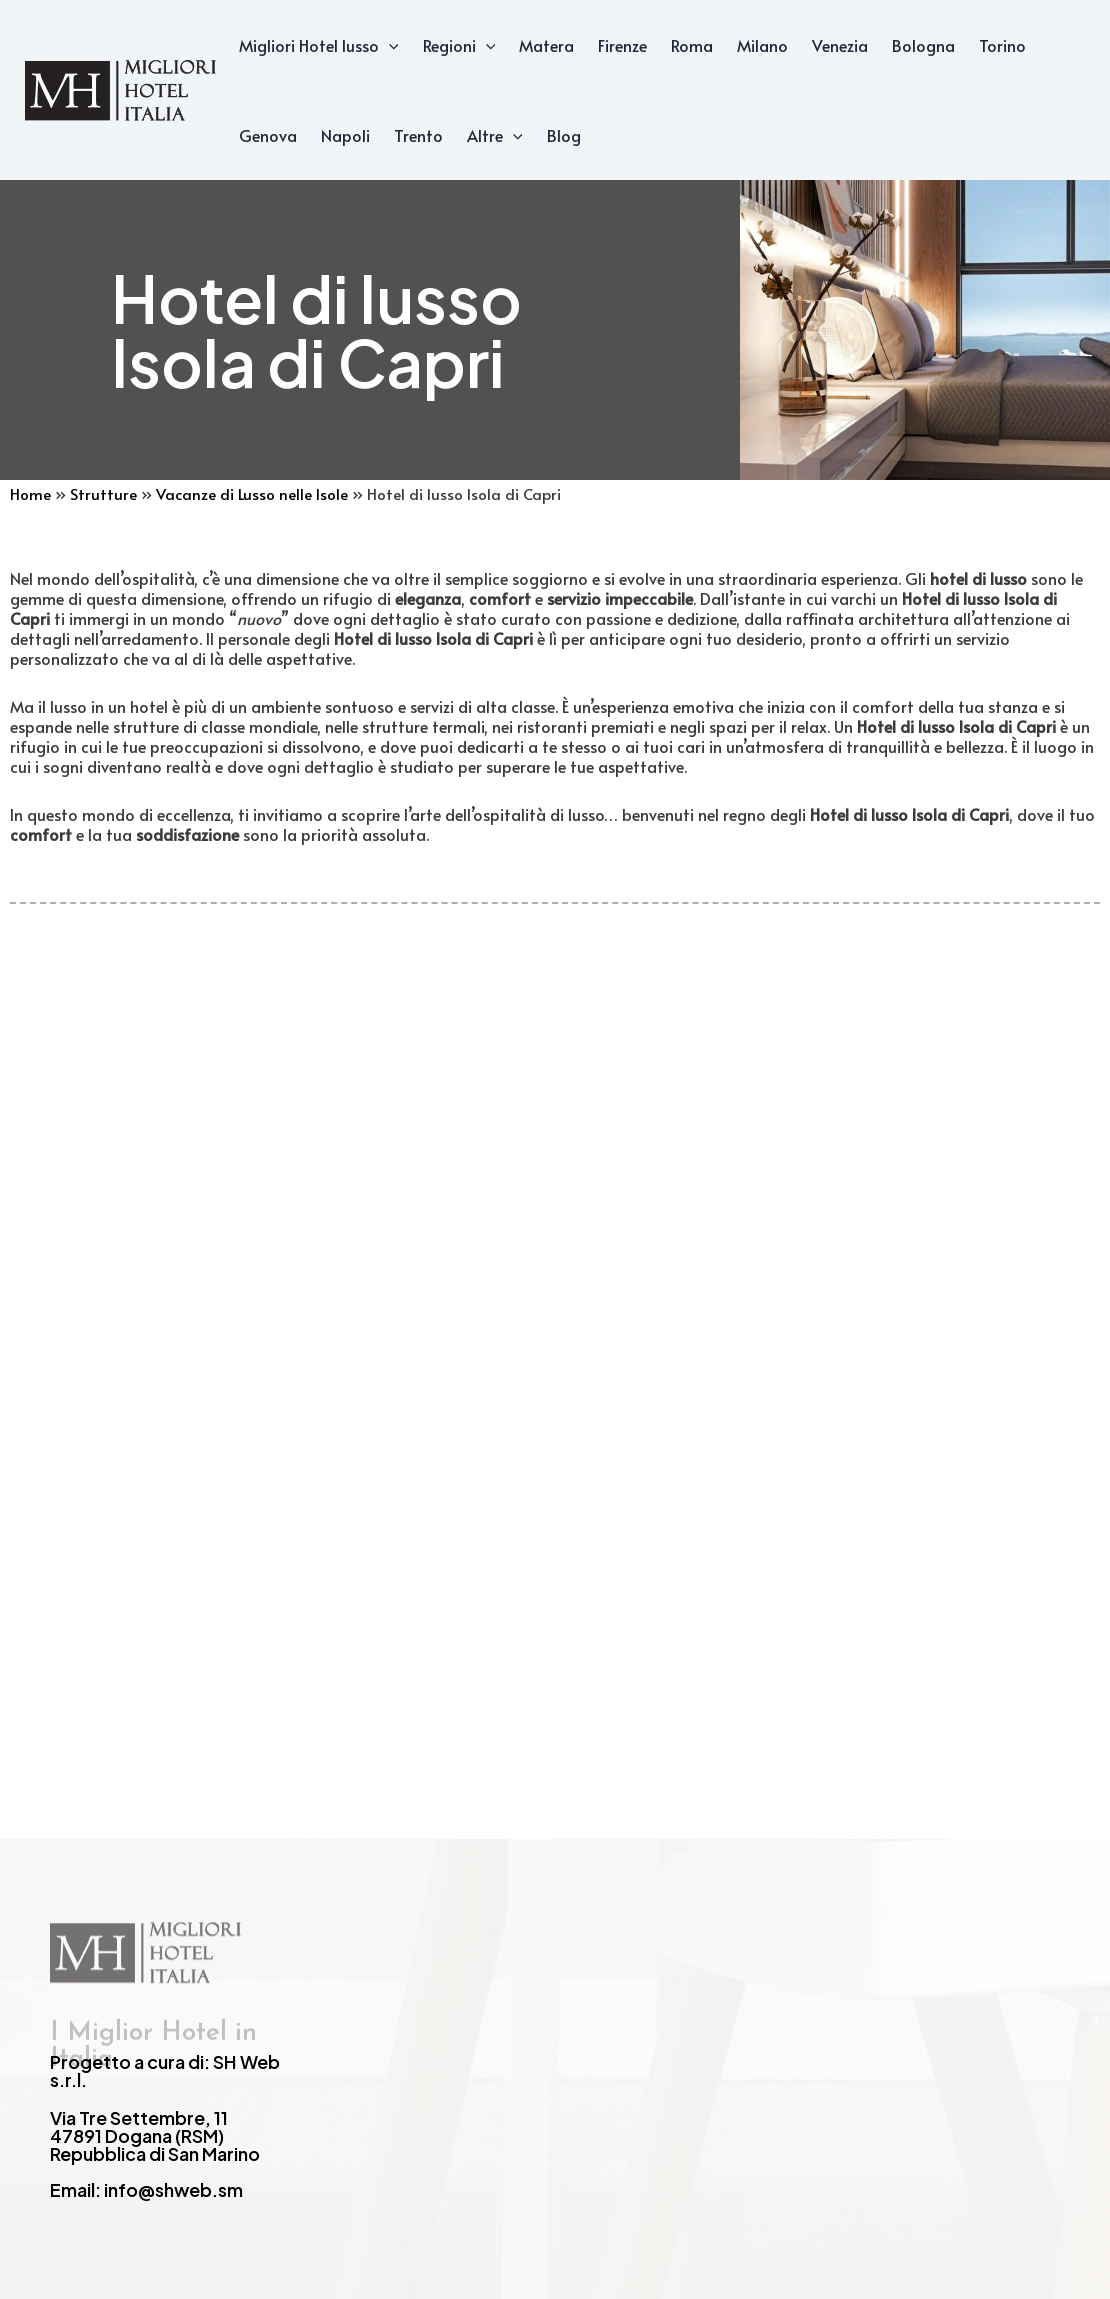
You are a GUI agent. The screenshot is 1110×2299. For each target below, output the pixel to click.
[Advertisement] (555, 1286)
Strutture (103, 493)
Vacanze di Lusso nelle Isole (252, 493)
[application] (389, 45)
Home (30, 493)
